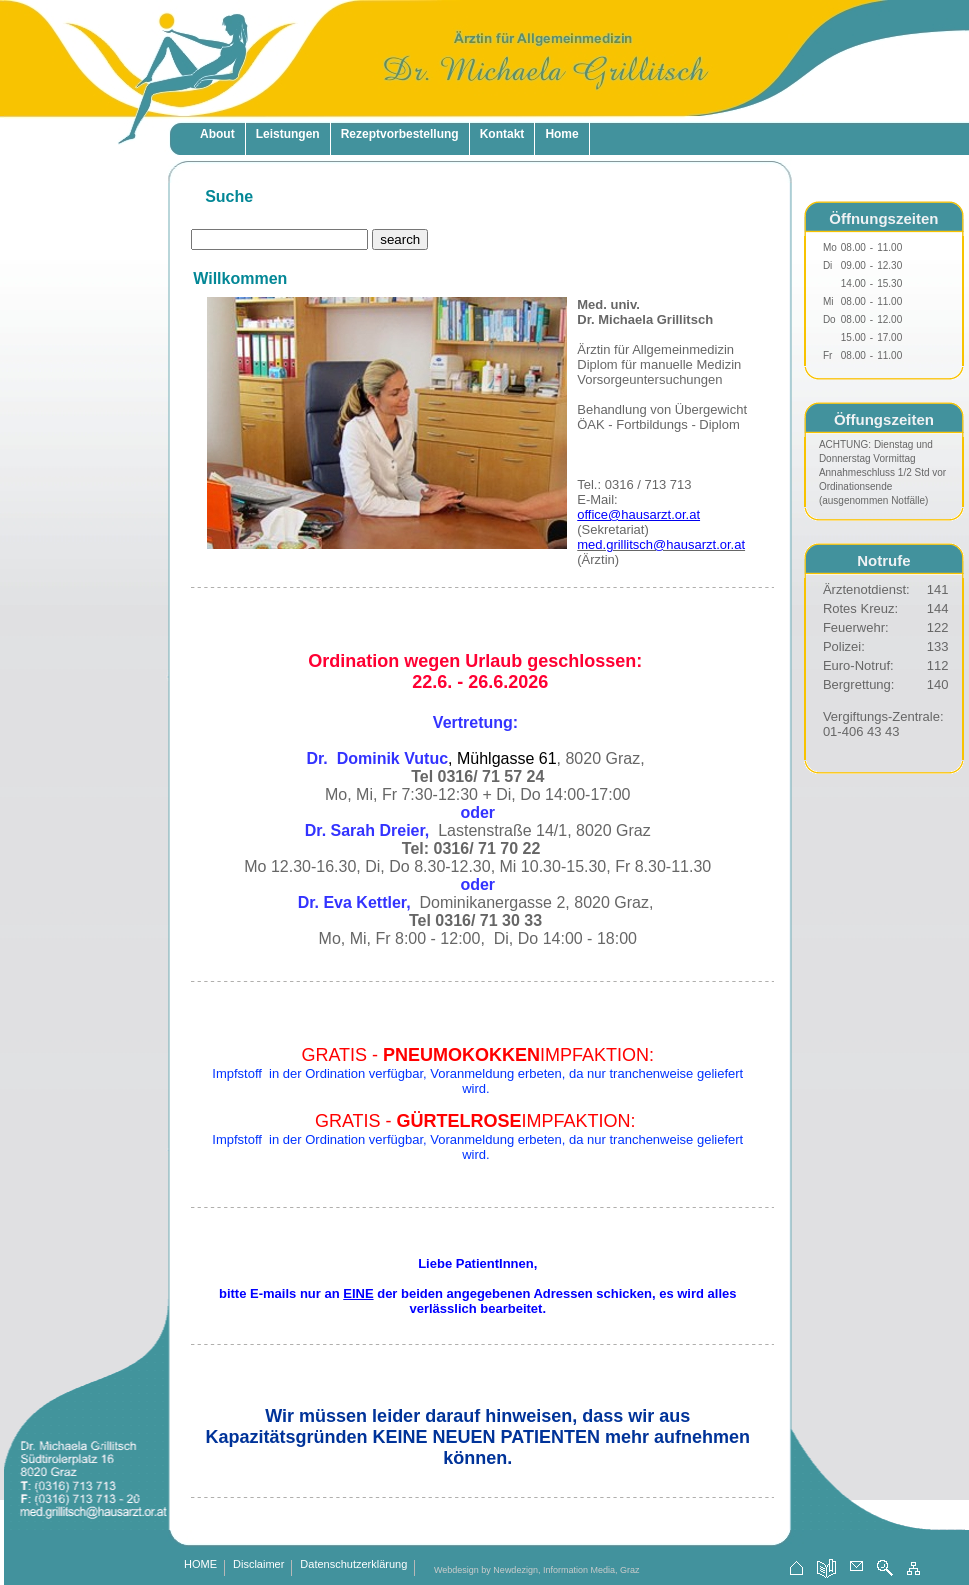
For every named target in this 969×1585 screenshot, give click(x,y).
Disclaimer (258, 1565)
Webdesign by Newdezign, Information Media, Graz (536, 1570)
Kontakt (502, 134)
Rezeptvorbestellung (400, 134)
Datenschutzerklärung (353, 1565)
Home (561, 134)
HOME (200, 1565)
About (217, 134)
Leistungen (288, 134)
